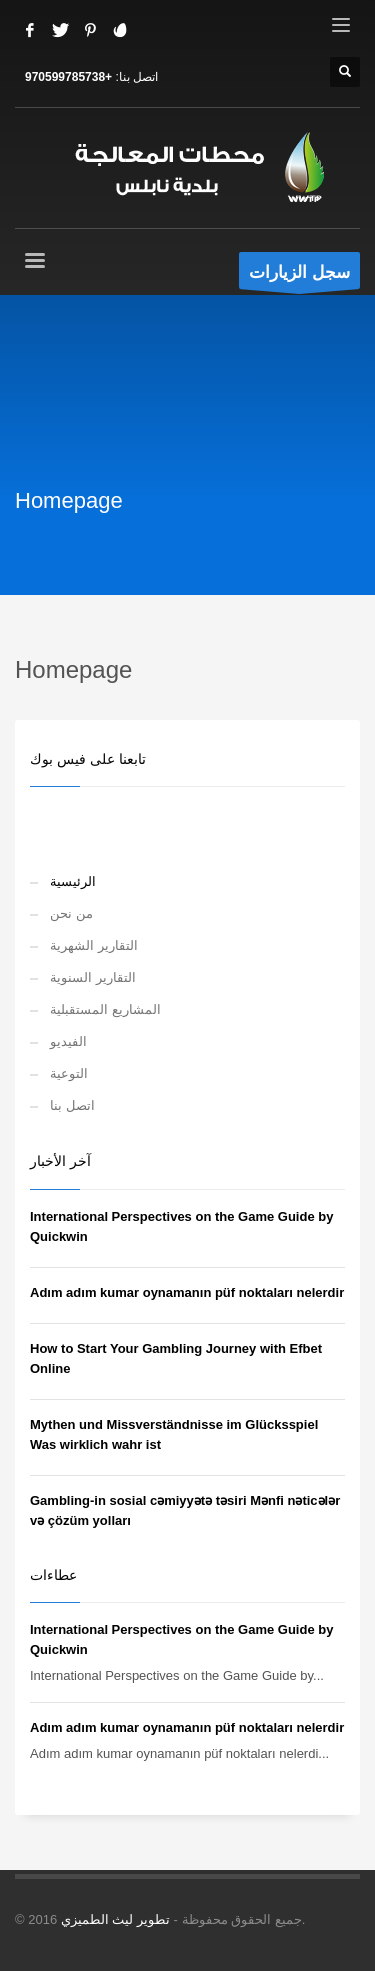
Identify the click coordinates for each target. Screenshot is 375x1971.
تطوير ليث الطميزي (115, 1919)
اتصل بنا (72, 1105)
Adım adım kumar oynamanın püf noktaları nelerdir (187, 1292)
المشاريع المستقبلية (105, 1009)
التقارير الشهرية (94, 945)
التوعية (69, 1073)
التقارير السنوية (93, 977)
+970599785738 (68, 77)
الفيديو (68, 1041)
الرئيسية (73, 881)
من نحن (71, 913)
